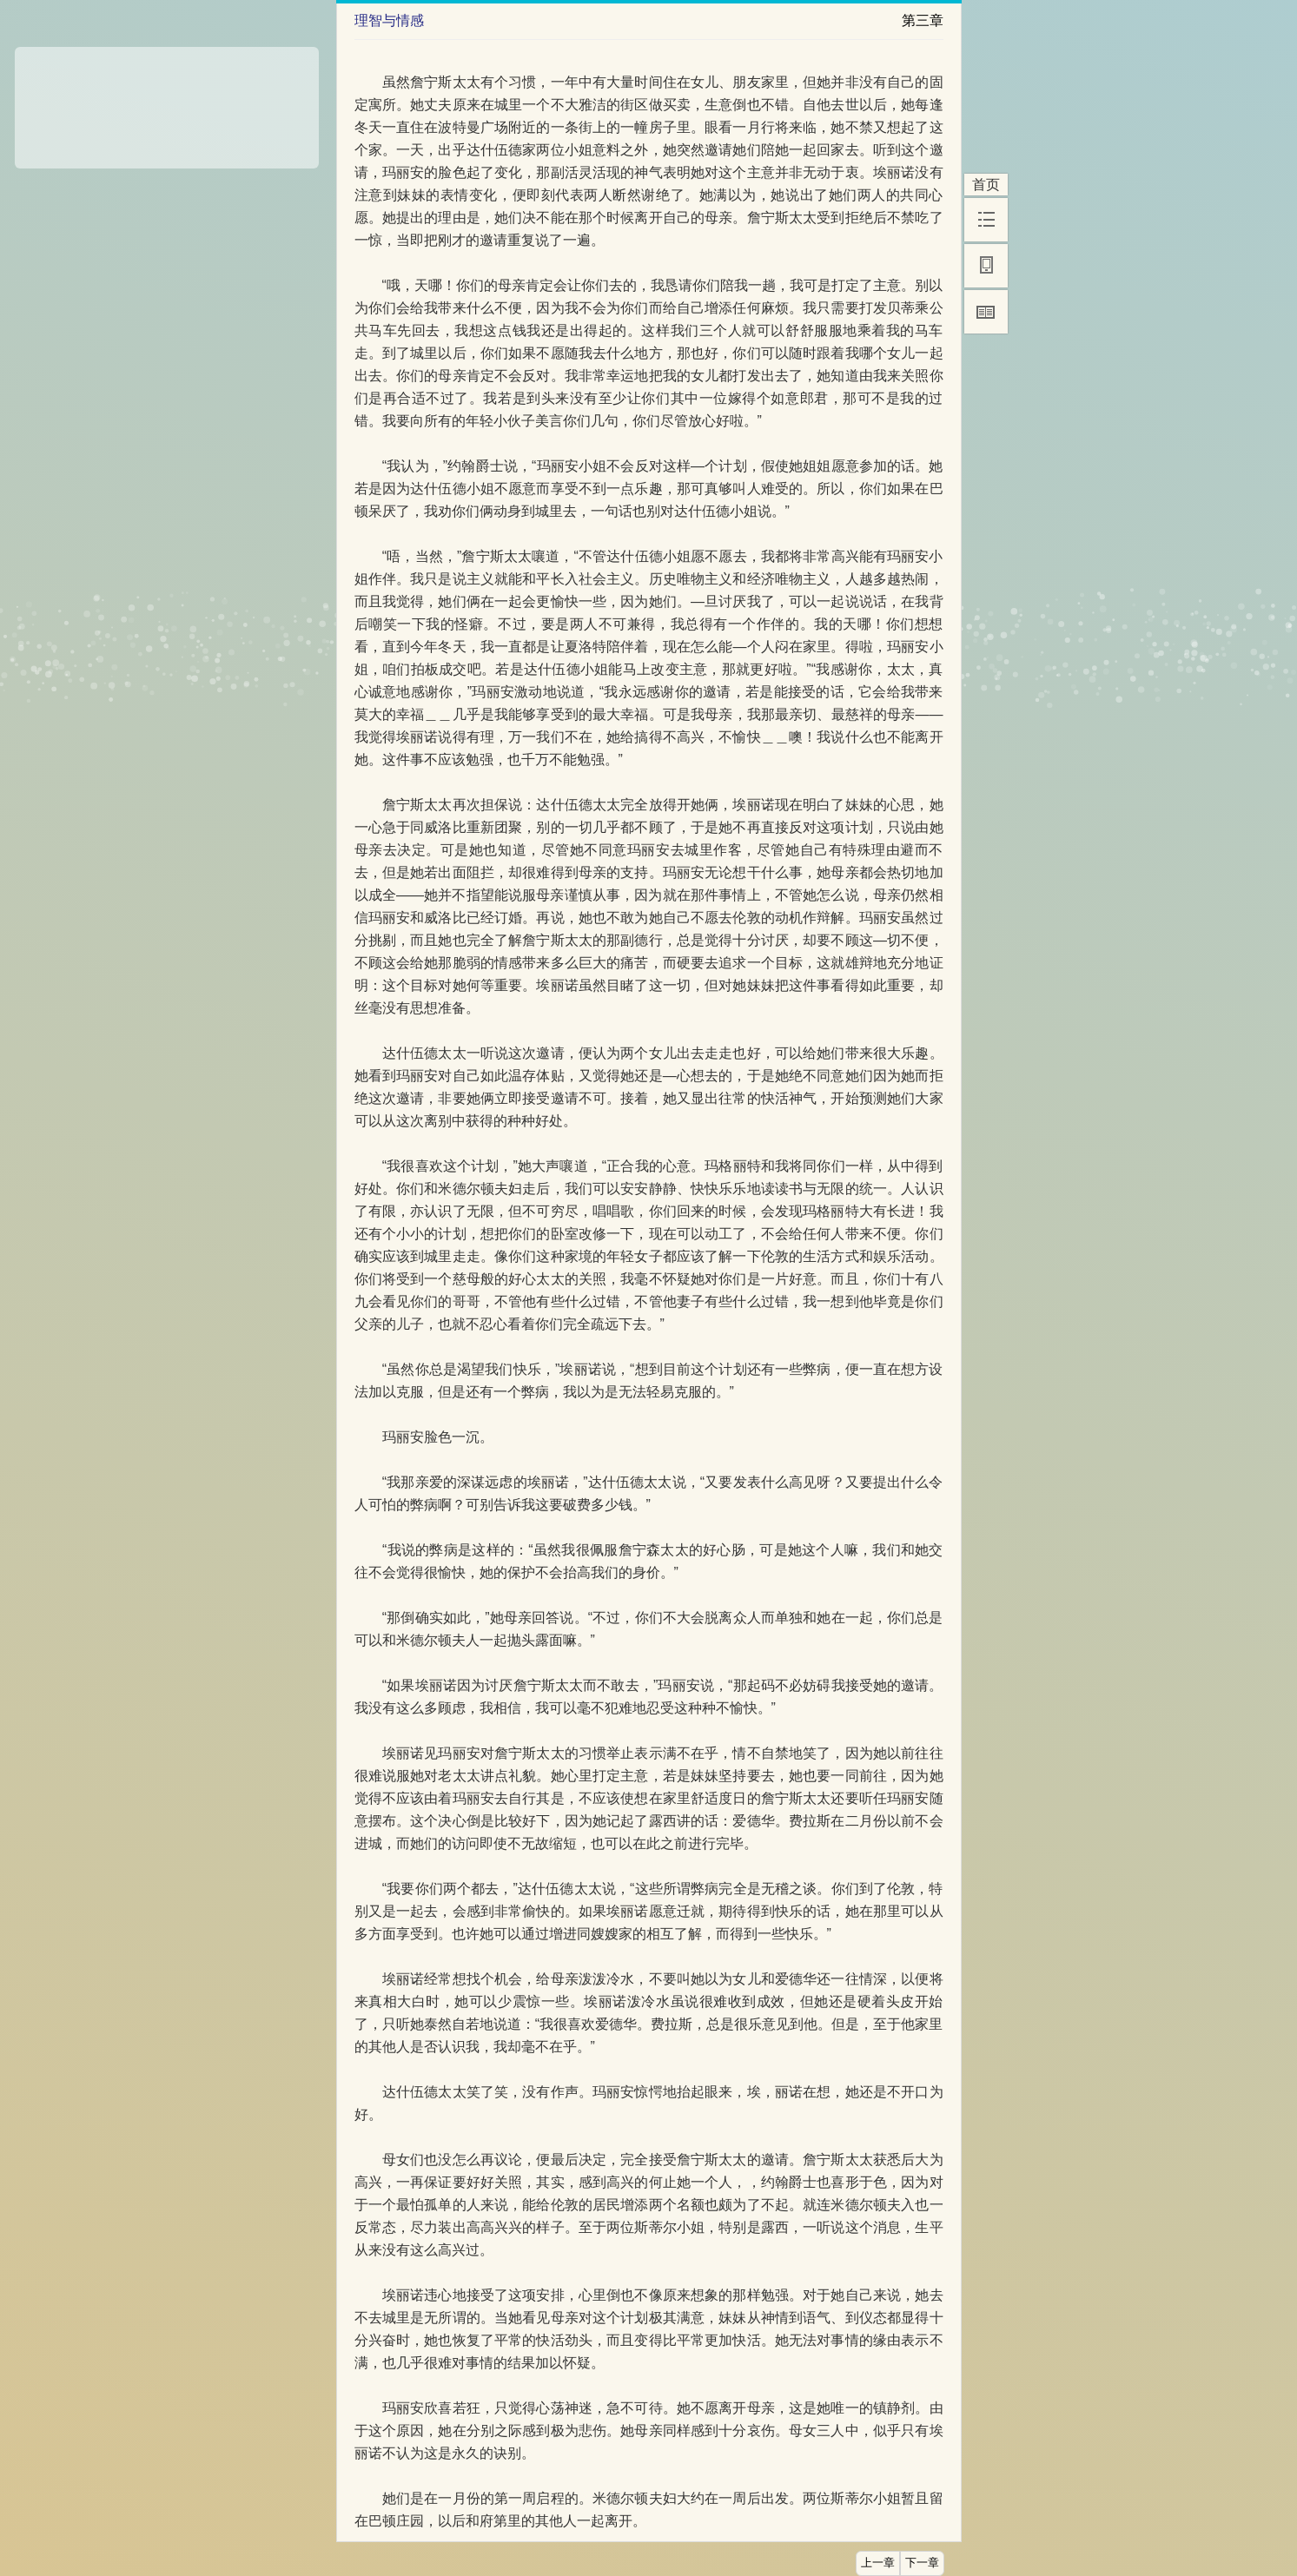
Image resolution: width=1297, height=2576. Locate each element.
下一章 (922, 2563)
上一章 (878, 2563)
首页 (986, 184)
